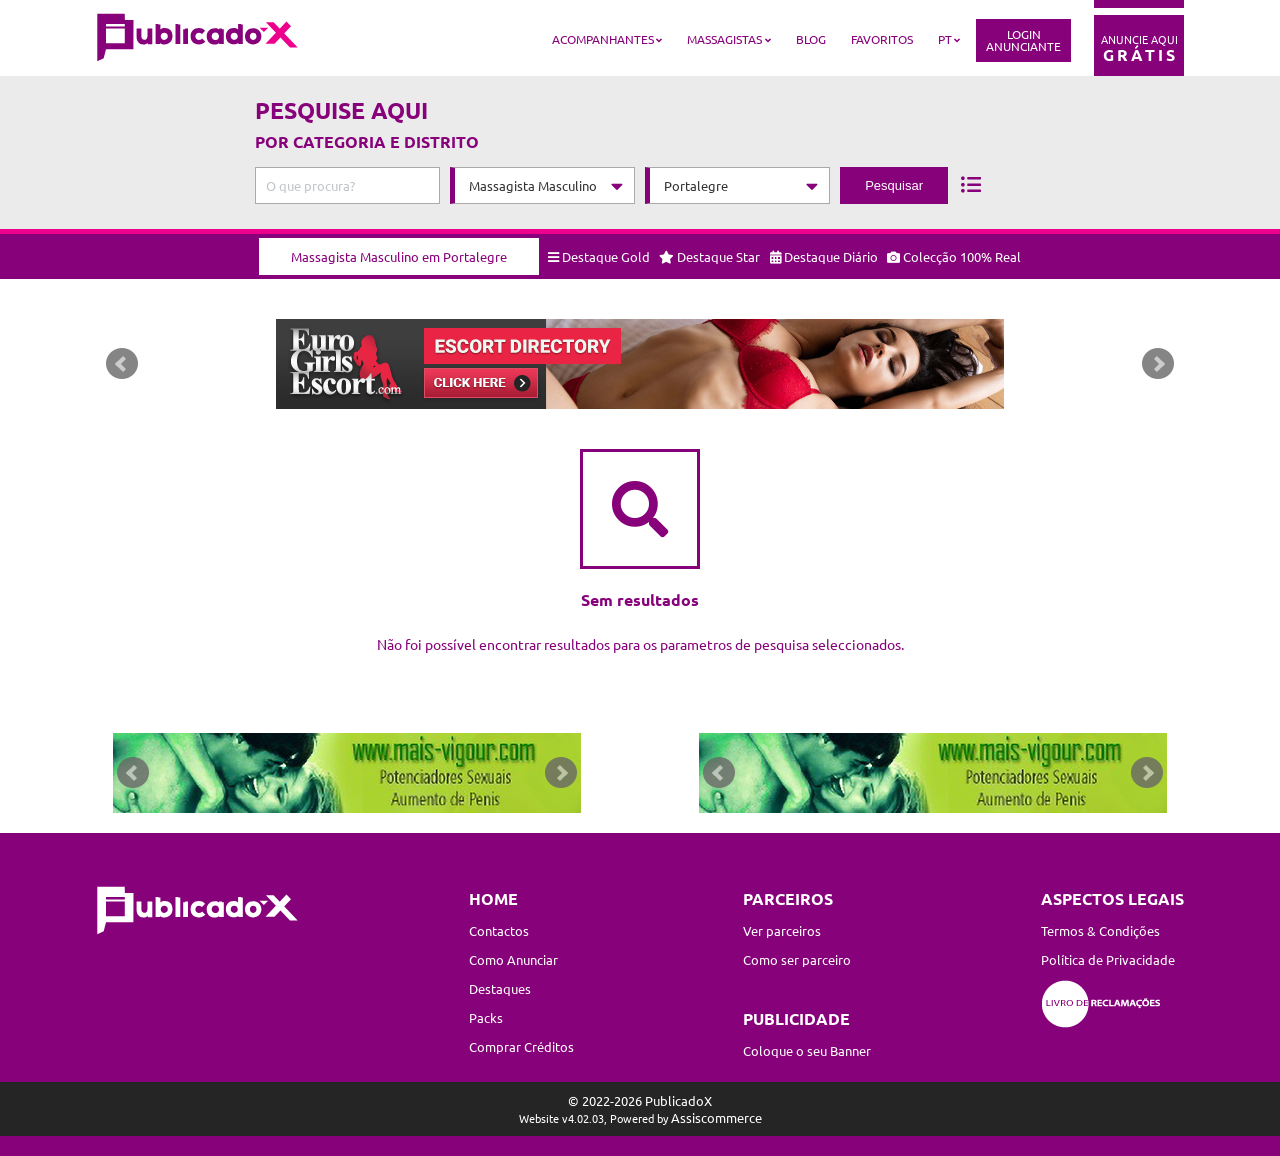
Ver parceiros (782, 930)
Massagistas (724, 39)
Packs (486, 1017)
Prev (122, 364)
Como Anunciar (513, 959)
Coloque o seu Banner (807, 1050)
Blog (811, 39)
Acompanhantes (603, 39)
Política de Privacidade (1108, 959)
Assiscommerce (716, 1117)
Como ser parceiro (797, 959)
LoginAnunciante (1023, 40)
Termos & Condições (1100, 930)
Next (1158, 364)
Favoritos (882, 39)
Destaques (500, 988)
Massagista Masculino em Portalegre (399, 256)
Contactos (499, 930)
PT (945, 39)
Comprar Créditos (521, 1046)
